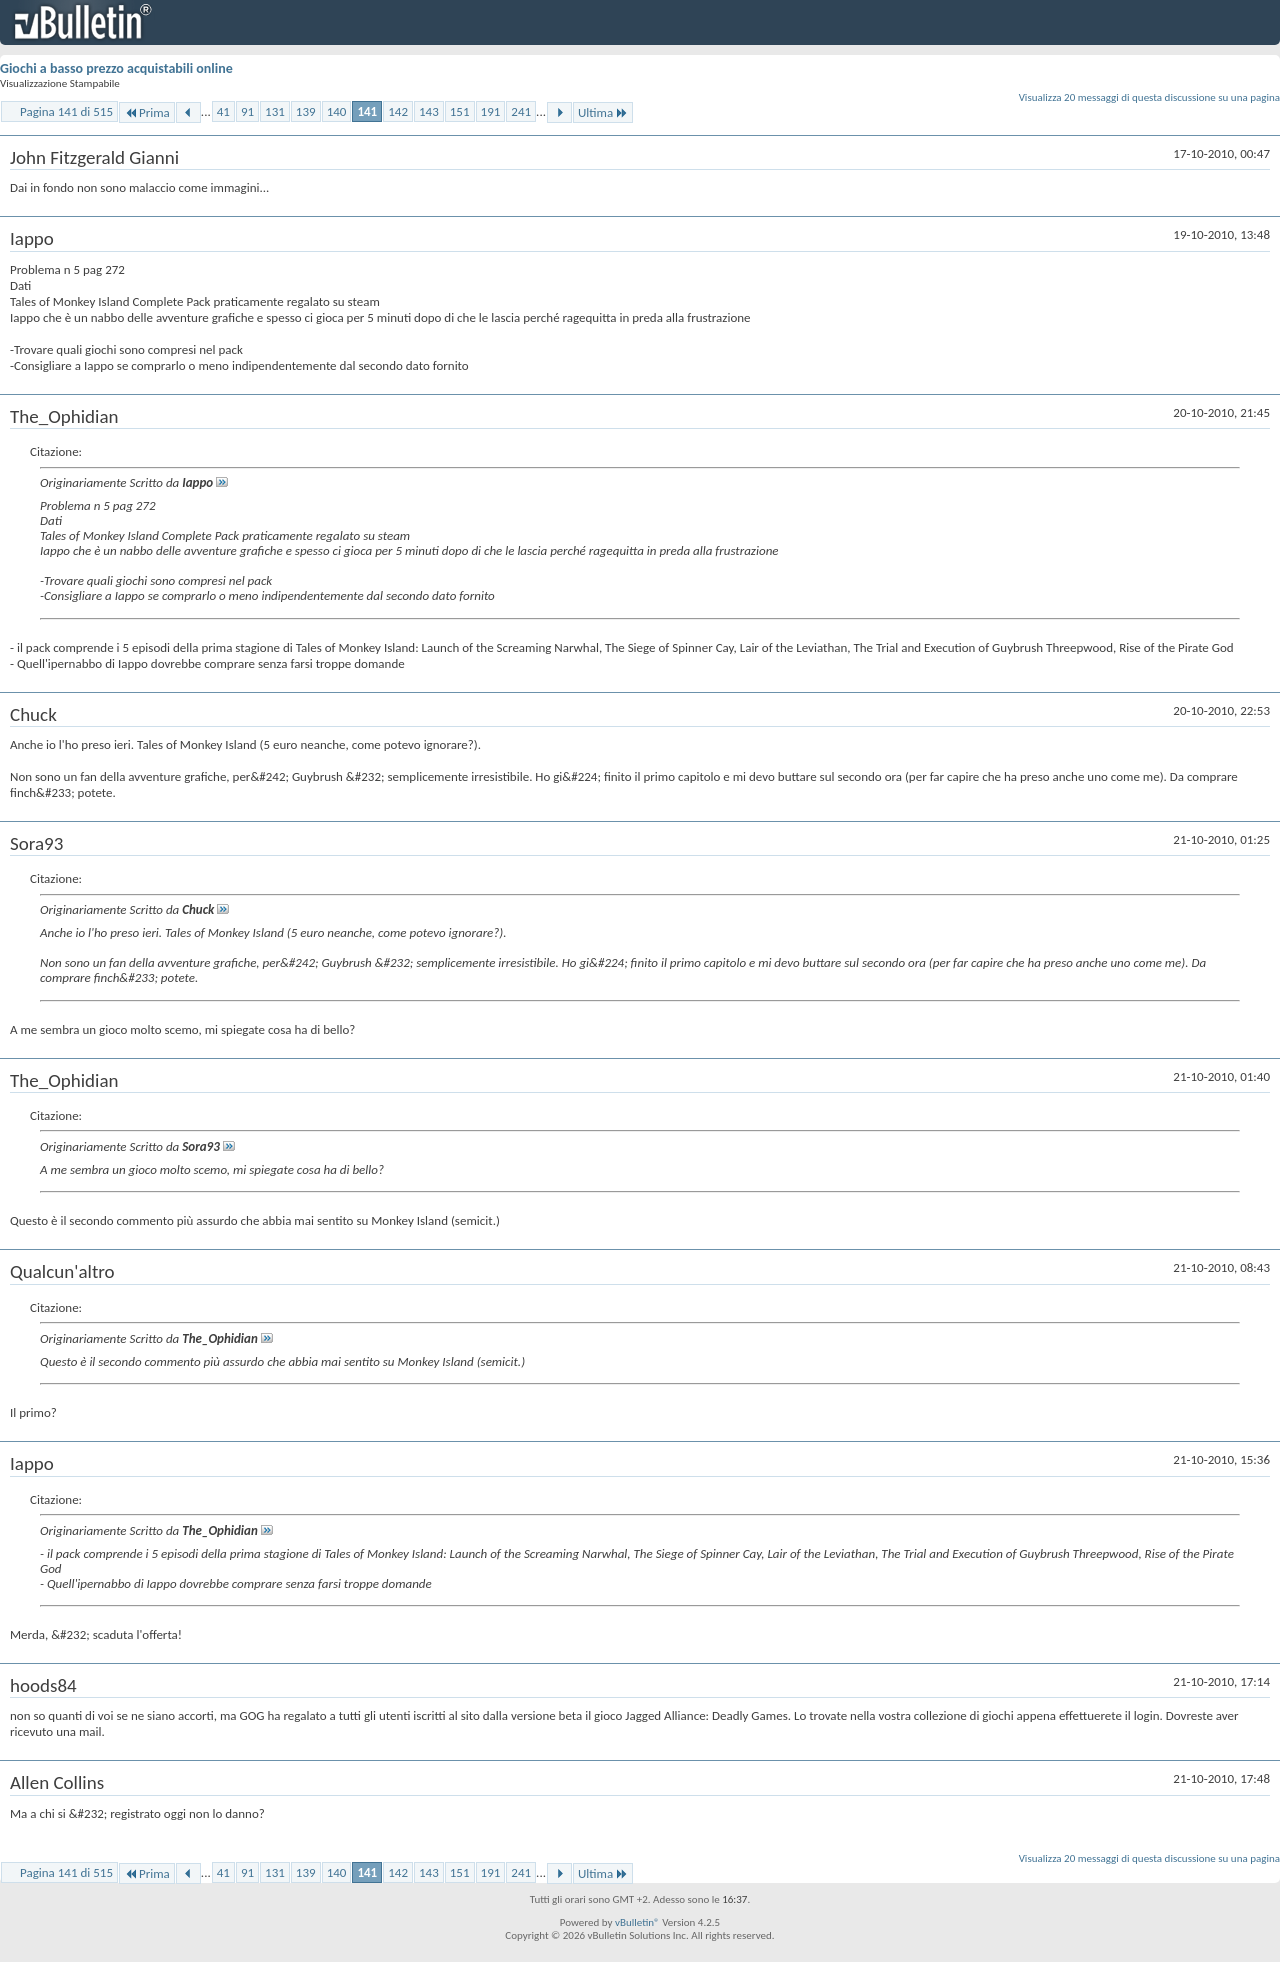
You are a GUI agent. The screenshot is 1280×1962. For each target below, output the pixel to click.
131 (275, 111)
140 (337, 111)
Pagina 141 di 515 (66, 111)
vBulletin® (637, 1922)
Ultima (603, 112)
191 (491, 111)
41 (223, 111)
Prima (147, 112)
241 (521, 111)
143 (429, 111)
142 (398, 111)
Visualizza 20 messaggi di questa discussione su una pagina (1149, 97)
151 (460, 111)
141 (367, 111)
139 (306, 111)
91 (247, 111)
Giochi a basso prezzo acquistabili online (116, 68)
